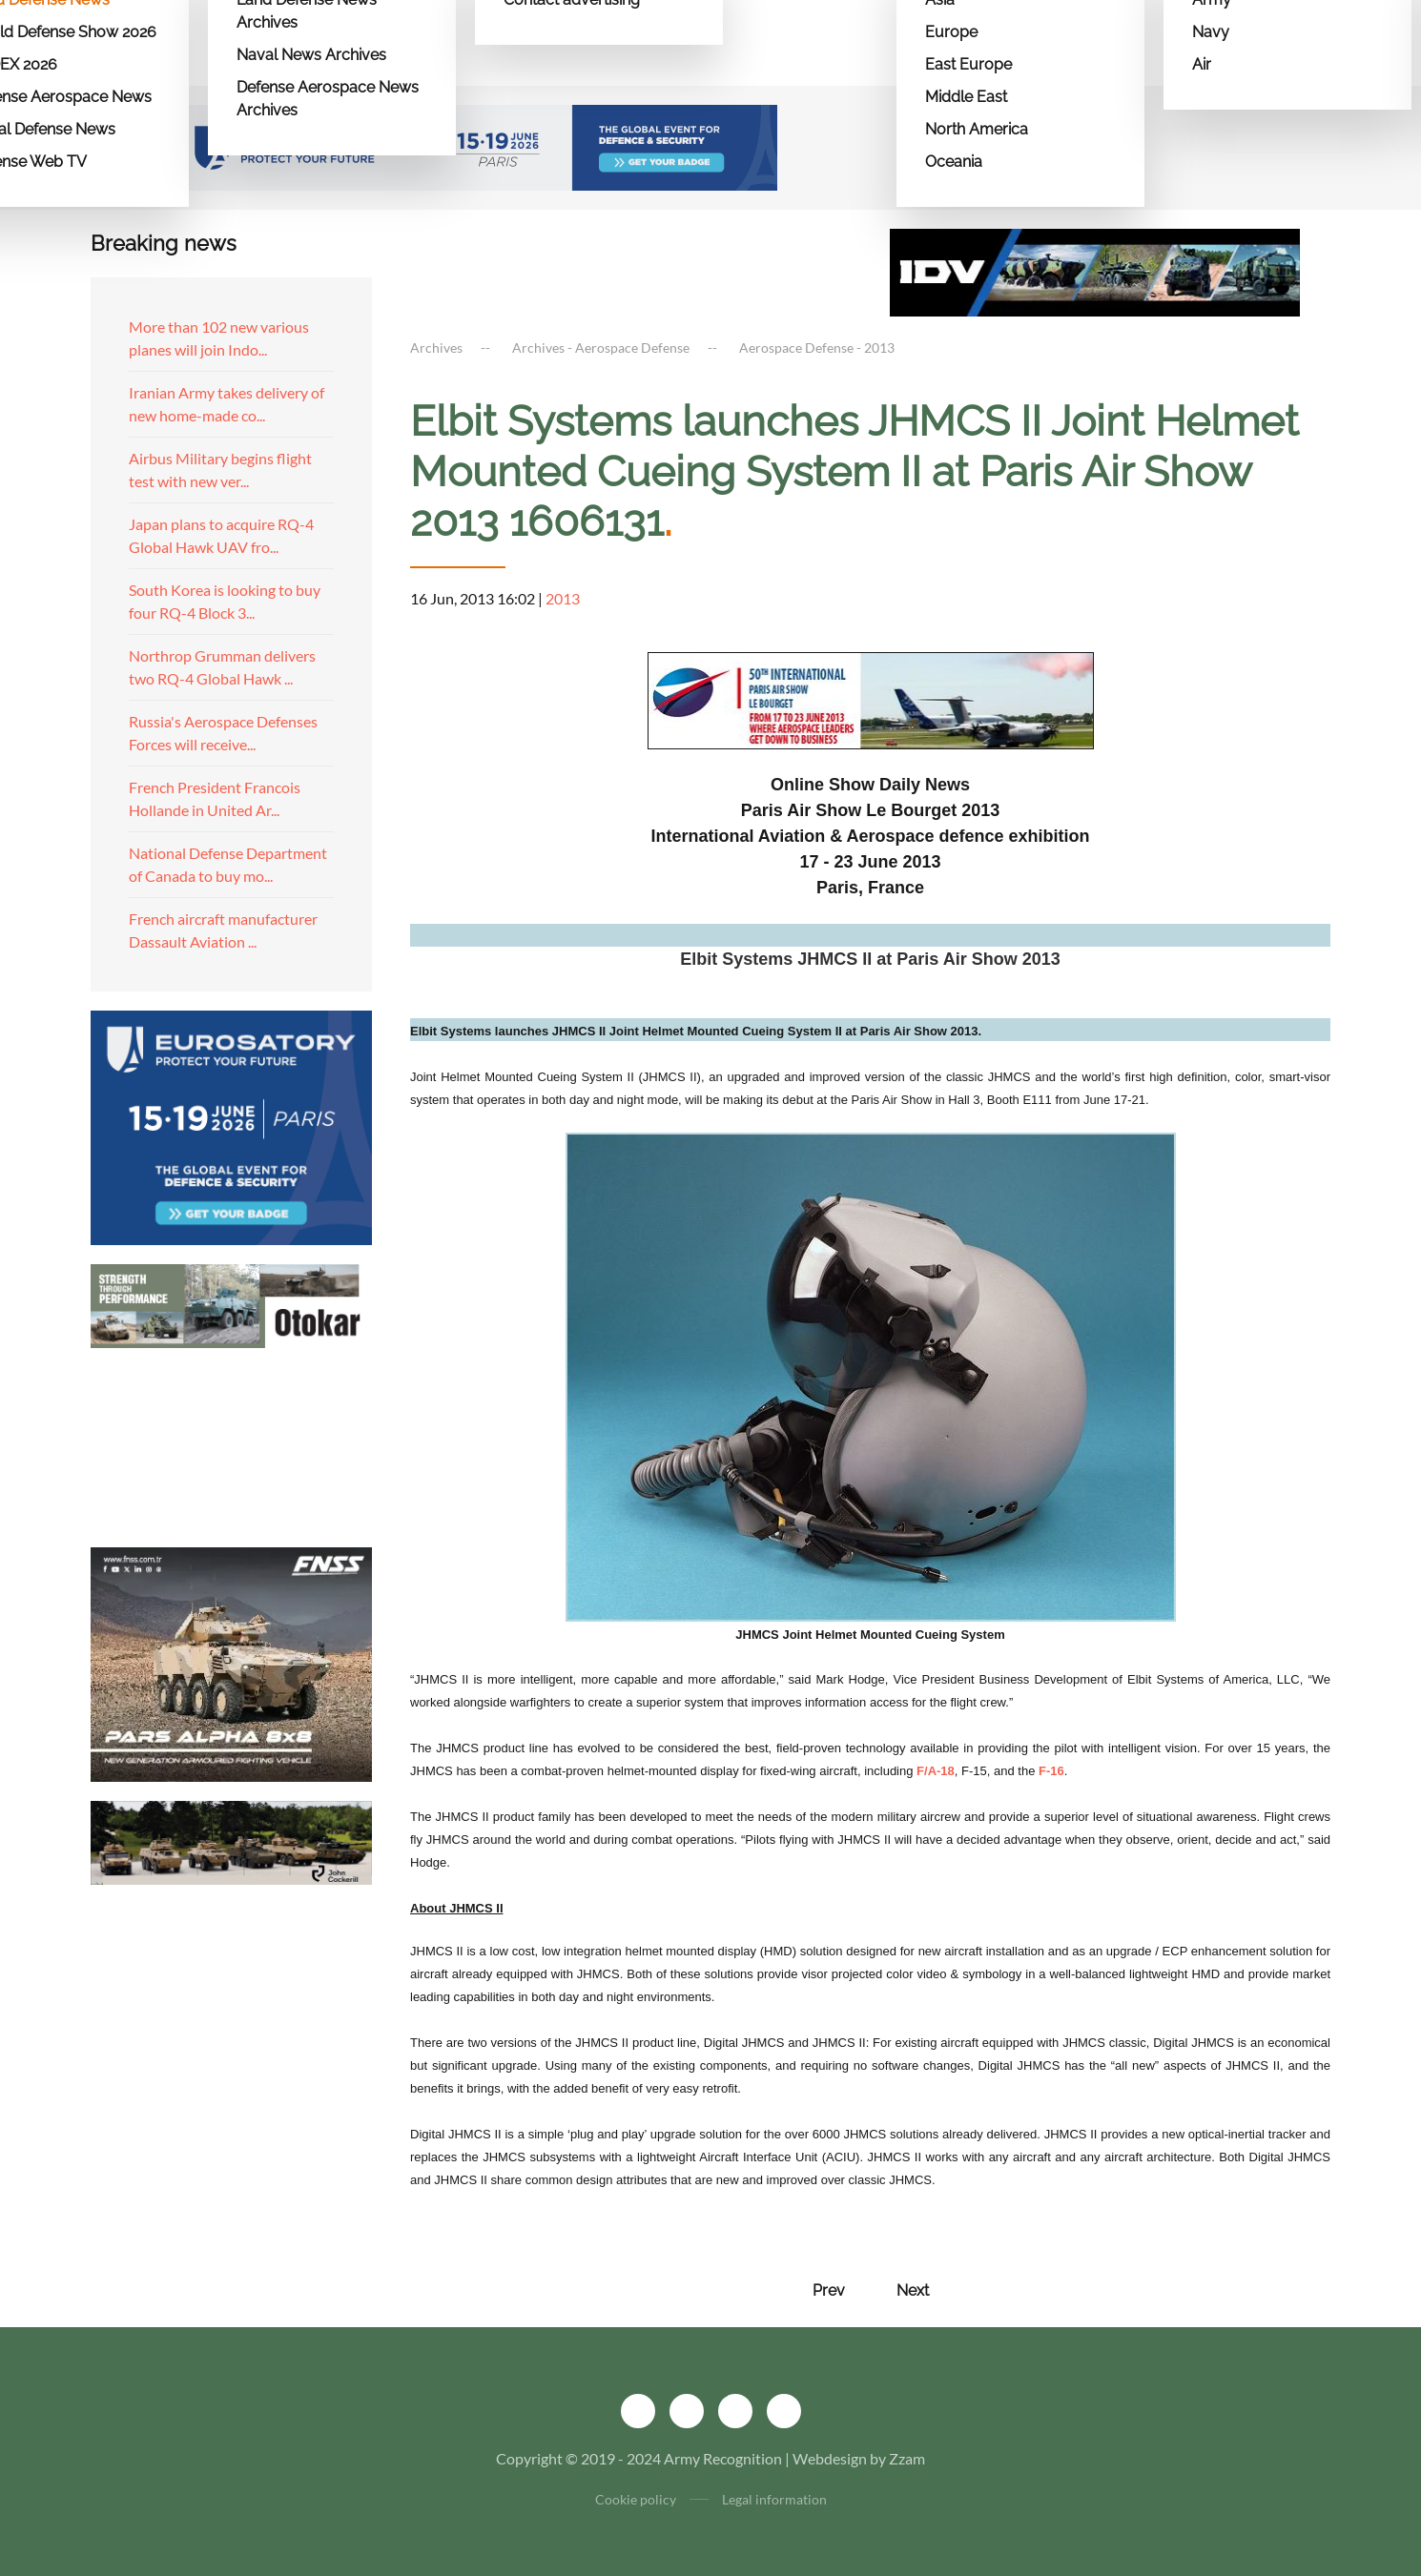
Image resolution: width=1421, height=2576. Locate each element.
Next (912, 2290)
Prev (829, 2290)
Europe (951, 32)
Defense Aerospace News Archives (328, 98)
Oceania (953, 162)
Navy (1210, 32)
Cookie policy (635, 2499)
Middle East (966, 97)
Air (1201, 64)
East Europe (968, 64)
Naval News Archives (311, 55)
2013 (563, 598)
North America (976, 129)
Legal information (774, 2499)
